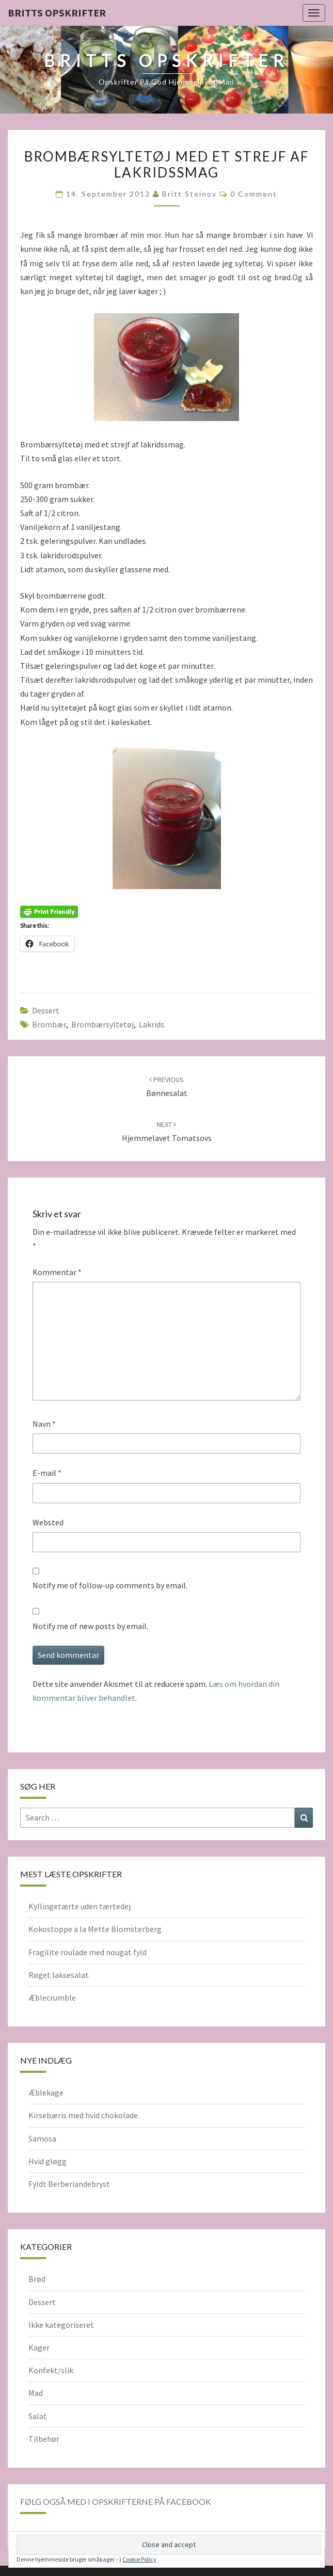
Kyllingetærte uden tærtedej (79, 1906)
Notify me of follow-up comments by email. (110, 1585)
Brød (36, 2279)
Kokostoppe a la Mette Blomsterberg (95, 1929)
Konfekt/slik (50, 2370)
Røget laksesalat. (59, 1975)
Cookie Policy (139, 2559)
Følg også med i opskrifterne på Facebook (115, 2501)
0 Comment (253, 193)
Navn (44, 1424)
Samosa (42, 2138)
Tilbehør (43, 2439)
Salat (37, 2416)
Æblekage (46, 2092)
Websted (48, 1522)
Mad (35, 2393)
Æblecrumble (52, 1997)
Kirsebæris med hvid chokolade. (83, 2115)
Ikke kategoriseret (61, 2325)
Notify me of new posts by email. (90, 1626)
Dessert (45, 1010)
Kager (39, 2347)
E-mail (47, 1473)
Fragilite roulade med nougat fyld (87, 1952)
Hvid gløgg (47, 2161)
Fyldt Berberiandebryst (69, 2184)
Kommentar (57, 1272)
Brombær (49, 1024)
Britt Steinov (189, 193)
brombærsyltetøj (102, 1024)
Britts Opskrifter (57, 12)
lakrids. (152, 1024)
